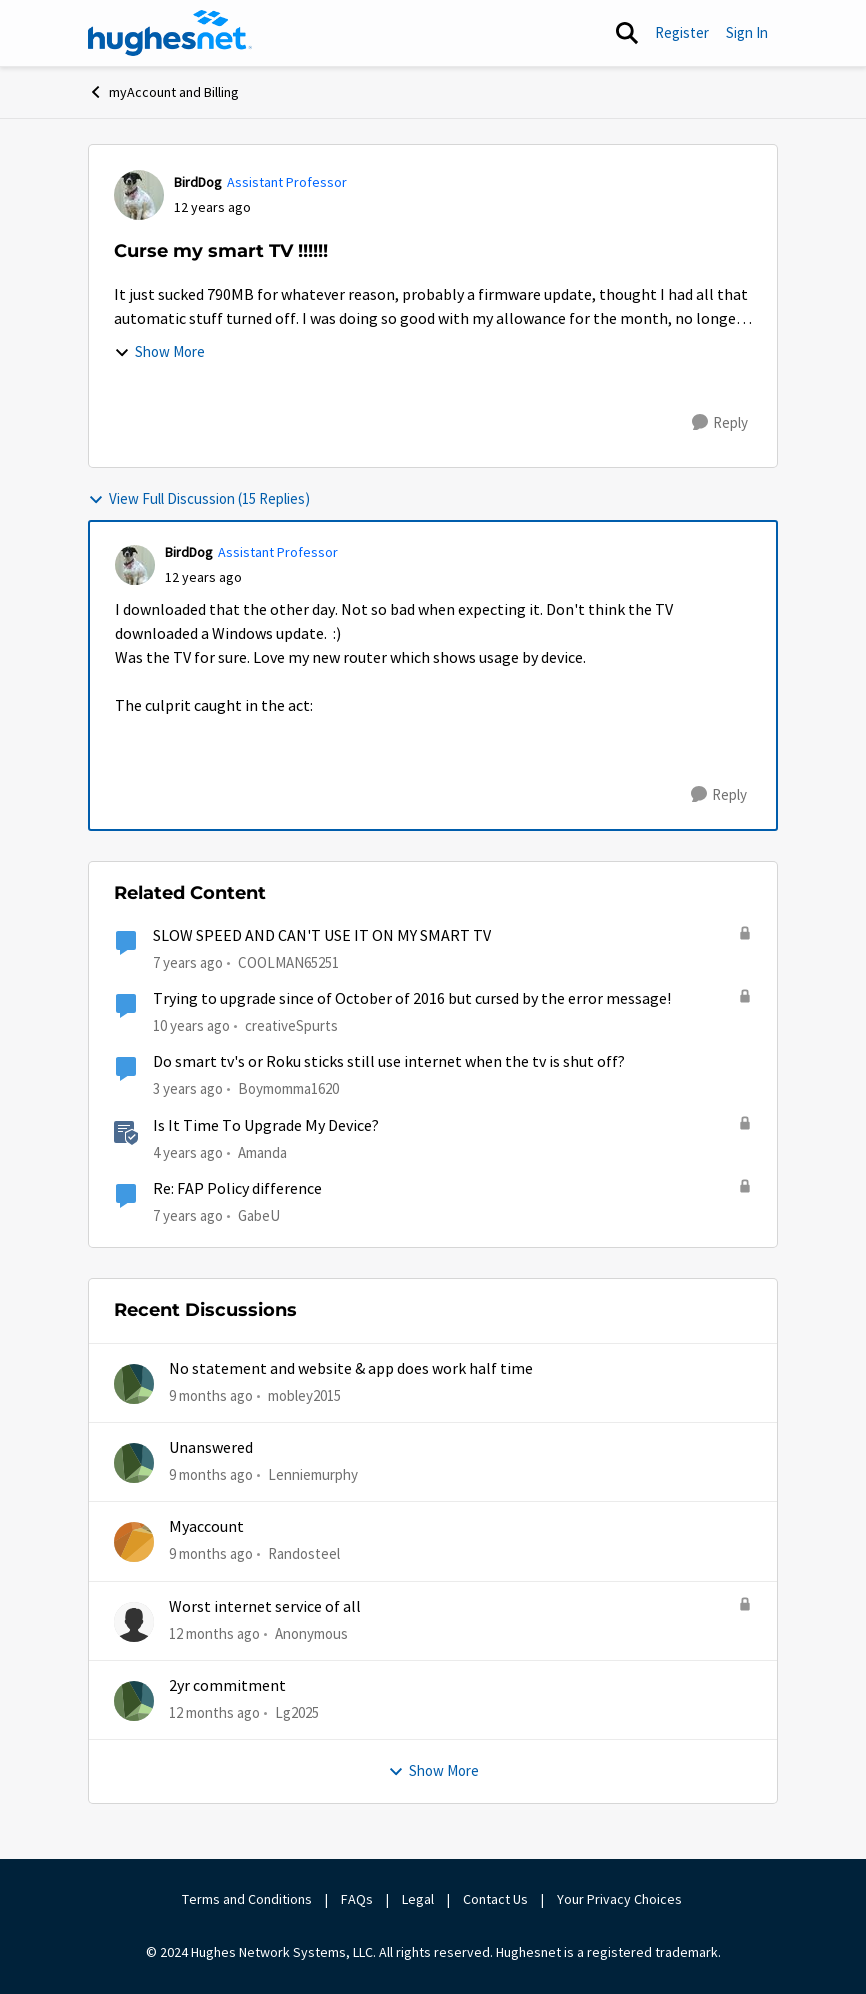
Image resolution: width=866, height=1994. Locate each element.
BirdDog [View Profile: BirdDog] (198, 182)
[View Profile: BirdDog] (139, 195)
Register (682, 32)
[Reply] (720, 423)
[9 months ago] (211, 1395)
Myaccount (206, 1527)
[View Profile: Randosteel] (134, 1542)
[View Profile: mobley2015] (134, 1384)
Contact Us (495, 1899)
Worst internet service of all (265, 1607)
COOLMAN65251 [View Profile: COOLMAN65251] (288, 962)
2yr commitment (227, 1686)
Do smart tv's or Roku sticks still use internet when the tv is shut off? (389, 1062)
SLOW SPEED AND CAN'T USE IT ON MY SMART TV (322, 936)
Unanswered (211, 1448)
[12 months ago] (214, 1633)
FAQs (357, 1899)
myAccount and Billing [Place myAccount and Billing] (163, 92)
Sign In (747, 32)
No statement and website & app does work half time (351, 1369)
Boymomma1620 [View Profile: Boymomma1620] (288, 1088)
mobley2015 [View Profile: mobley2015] (304, 1394)
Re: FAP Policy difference (237, 1189)
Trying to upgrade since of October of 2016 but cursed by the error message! (412, 999)
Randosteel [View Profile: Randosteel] (304, 1553)
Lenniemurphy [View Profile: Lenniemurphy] (313, 1474)
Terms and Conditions (247, 1899)
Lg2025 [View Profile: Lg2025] (297, 1712)
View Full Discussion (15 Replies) (199, 498)
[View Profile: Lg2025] (134, 1701)
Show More (159, 351)
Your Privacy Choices (621, 1899)
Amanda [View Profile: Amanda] (262, 1151)
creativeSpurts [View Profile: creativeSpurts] (291, 1025)
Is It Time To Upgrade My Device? (266, 1126)
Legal (418, 1899)
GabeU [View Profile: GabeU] (259, 1215)
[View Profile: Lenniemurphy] (134, 1463)
